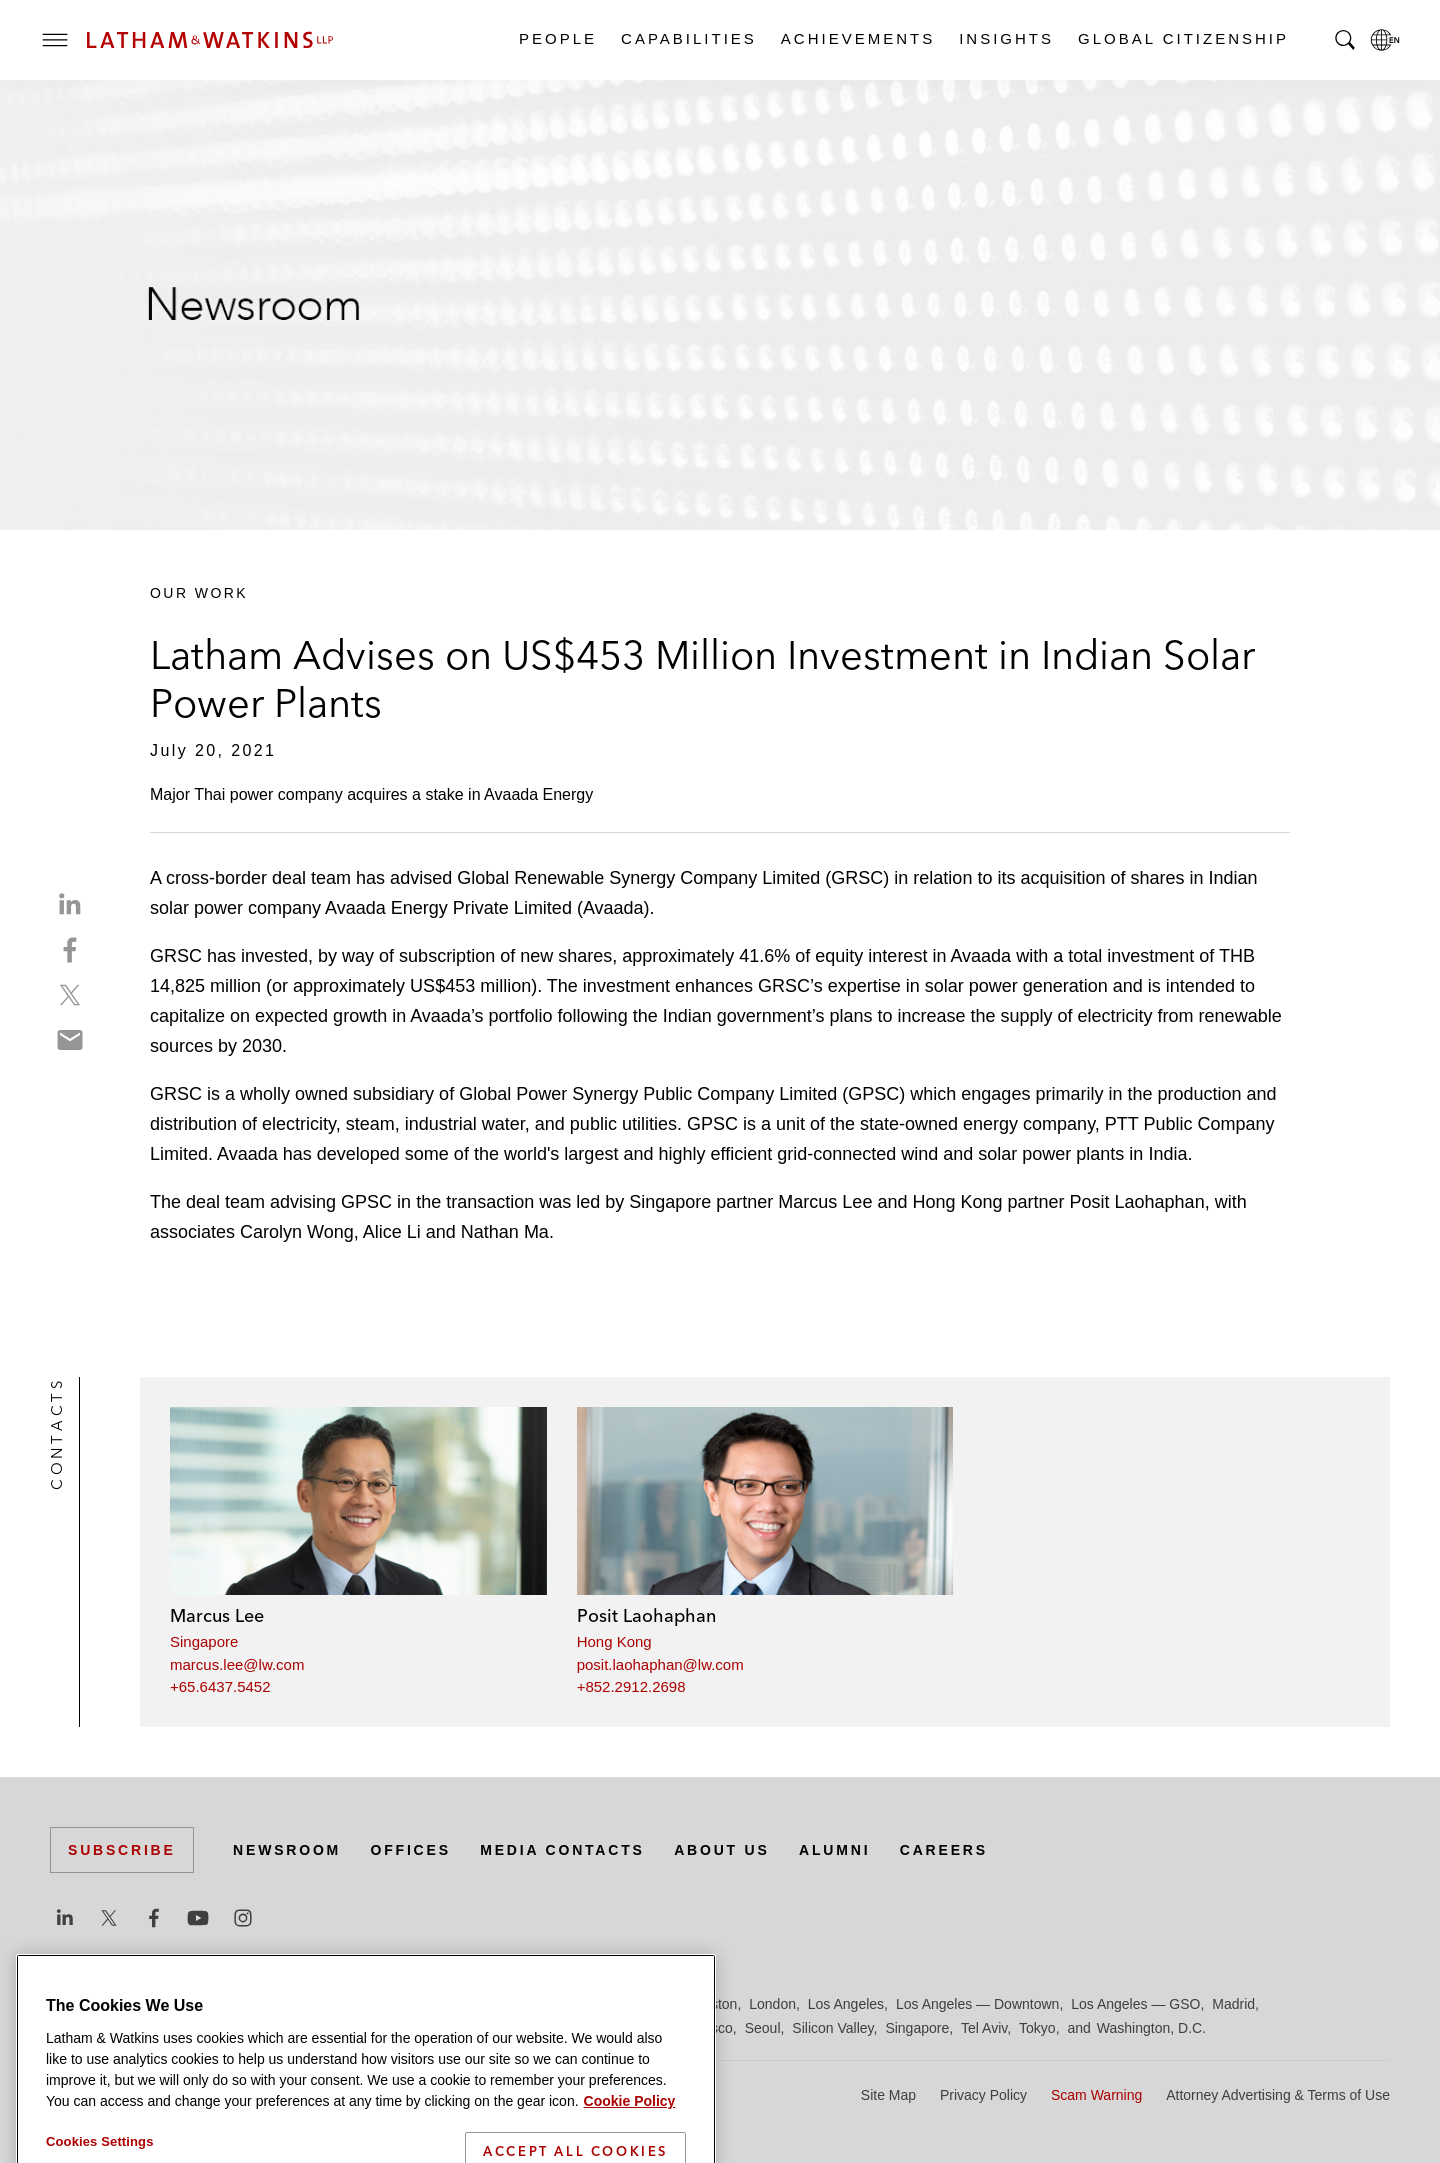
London (772, 2004)
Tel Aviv (984, 2028)
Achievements (857, 38)
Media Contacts (562, 1850)
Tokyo (1037, 2028)
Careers (944, 1850)
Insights (1005, 38)
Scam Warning (1096, 2095)
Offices (411, 1850)
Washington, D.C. (1151, 2028)
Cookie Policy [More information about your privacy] (630, 2151)
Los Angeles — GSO (1135, 2004)
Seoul (763, 2028)
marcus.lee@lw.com (237, 1664)
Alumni (834, 1850)
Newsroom (287, 1850)
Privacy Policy (983, 2095)
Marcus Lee (217, 1615)
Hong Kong (614, 1641)
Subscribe (122, 1850)
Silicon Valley (832, 2028)
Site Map (888, 2095)
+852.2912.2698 (631, 1686)
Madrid (1233, 2004)
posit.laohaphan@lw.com (660, 1664)
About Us (722, 1850)
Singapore (204, 1641)
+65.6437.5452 (220, 1686)
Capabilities (688, 38)
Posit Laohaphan (646, 1615)
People (557, 38)
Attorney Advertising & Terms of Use (1278, 2095)
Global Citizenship (1182, 38)
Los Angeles (846, 2004)
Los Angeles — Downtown (977, 2004)
